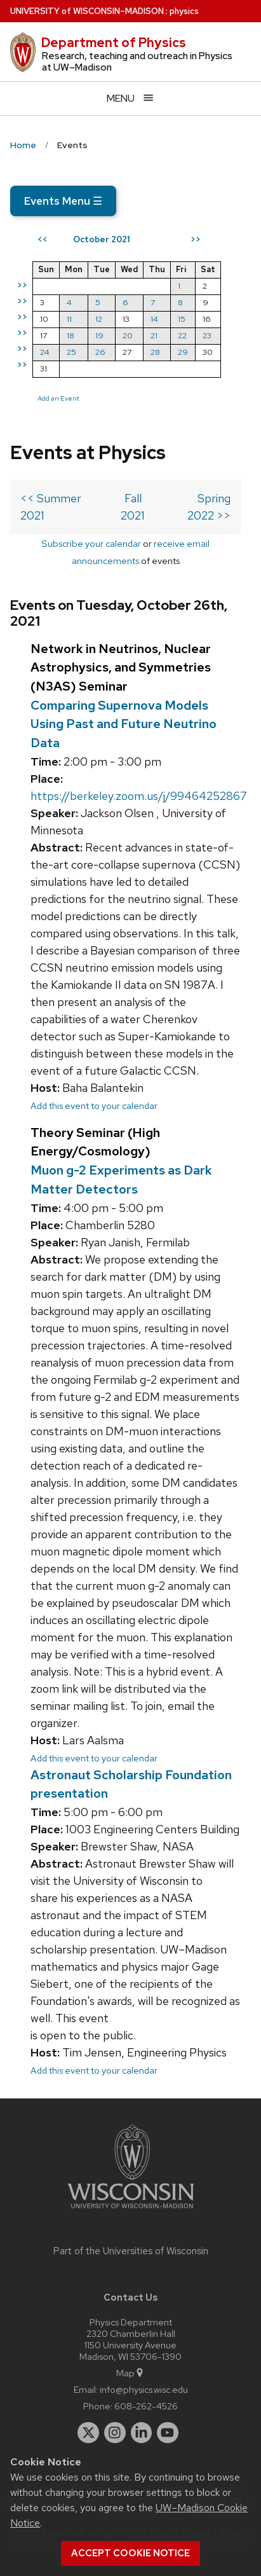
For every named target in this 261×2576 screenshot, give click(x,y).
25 (71, 352)
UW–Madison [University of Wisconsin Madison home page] (87, 11)
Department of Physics (113, 42)
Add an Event (58, 398)
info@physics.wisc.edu (144, 2389)
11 (69, 318)
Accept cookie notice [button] (130, 2553)
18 (70, 335)
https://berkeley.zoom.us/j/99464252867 (138, 796)
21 (154, 335)
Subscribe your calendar (91, 543)
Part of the (130, 2251)
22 (182, 335)
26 (100, 352)
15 (181, 318)
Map (130, 2373)
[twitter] (88, 2433)
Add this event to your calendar (93, 1105)
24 (44, 352)
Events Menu (63, 201)
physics (184, 11)
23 (207, 335)
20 (128, 335)
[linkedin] (141, 2433)
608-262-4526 (146, 2406)
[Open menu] (130, 98)
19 (99, 335)
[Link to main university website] (130, 2210)
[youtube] (167, 2433)
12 (98, 318)
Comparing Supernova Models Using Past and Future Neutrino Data (123, 724)
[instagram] (115, 2433)
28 (155, 352)
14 (154, 318)
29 (183, 352)
